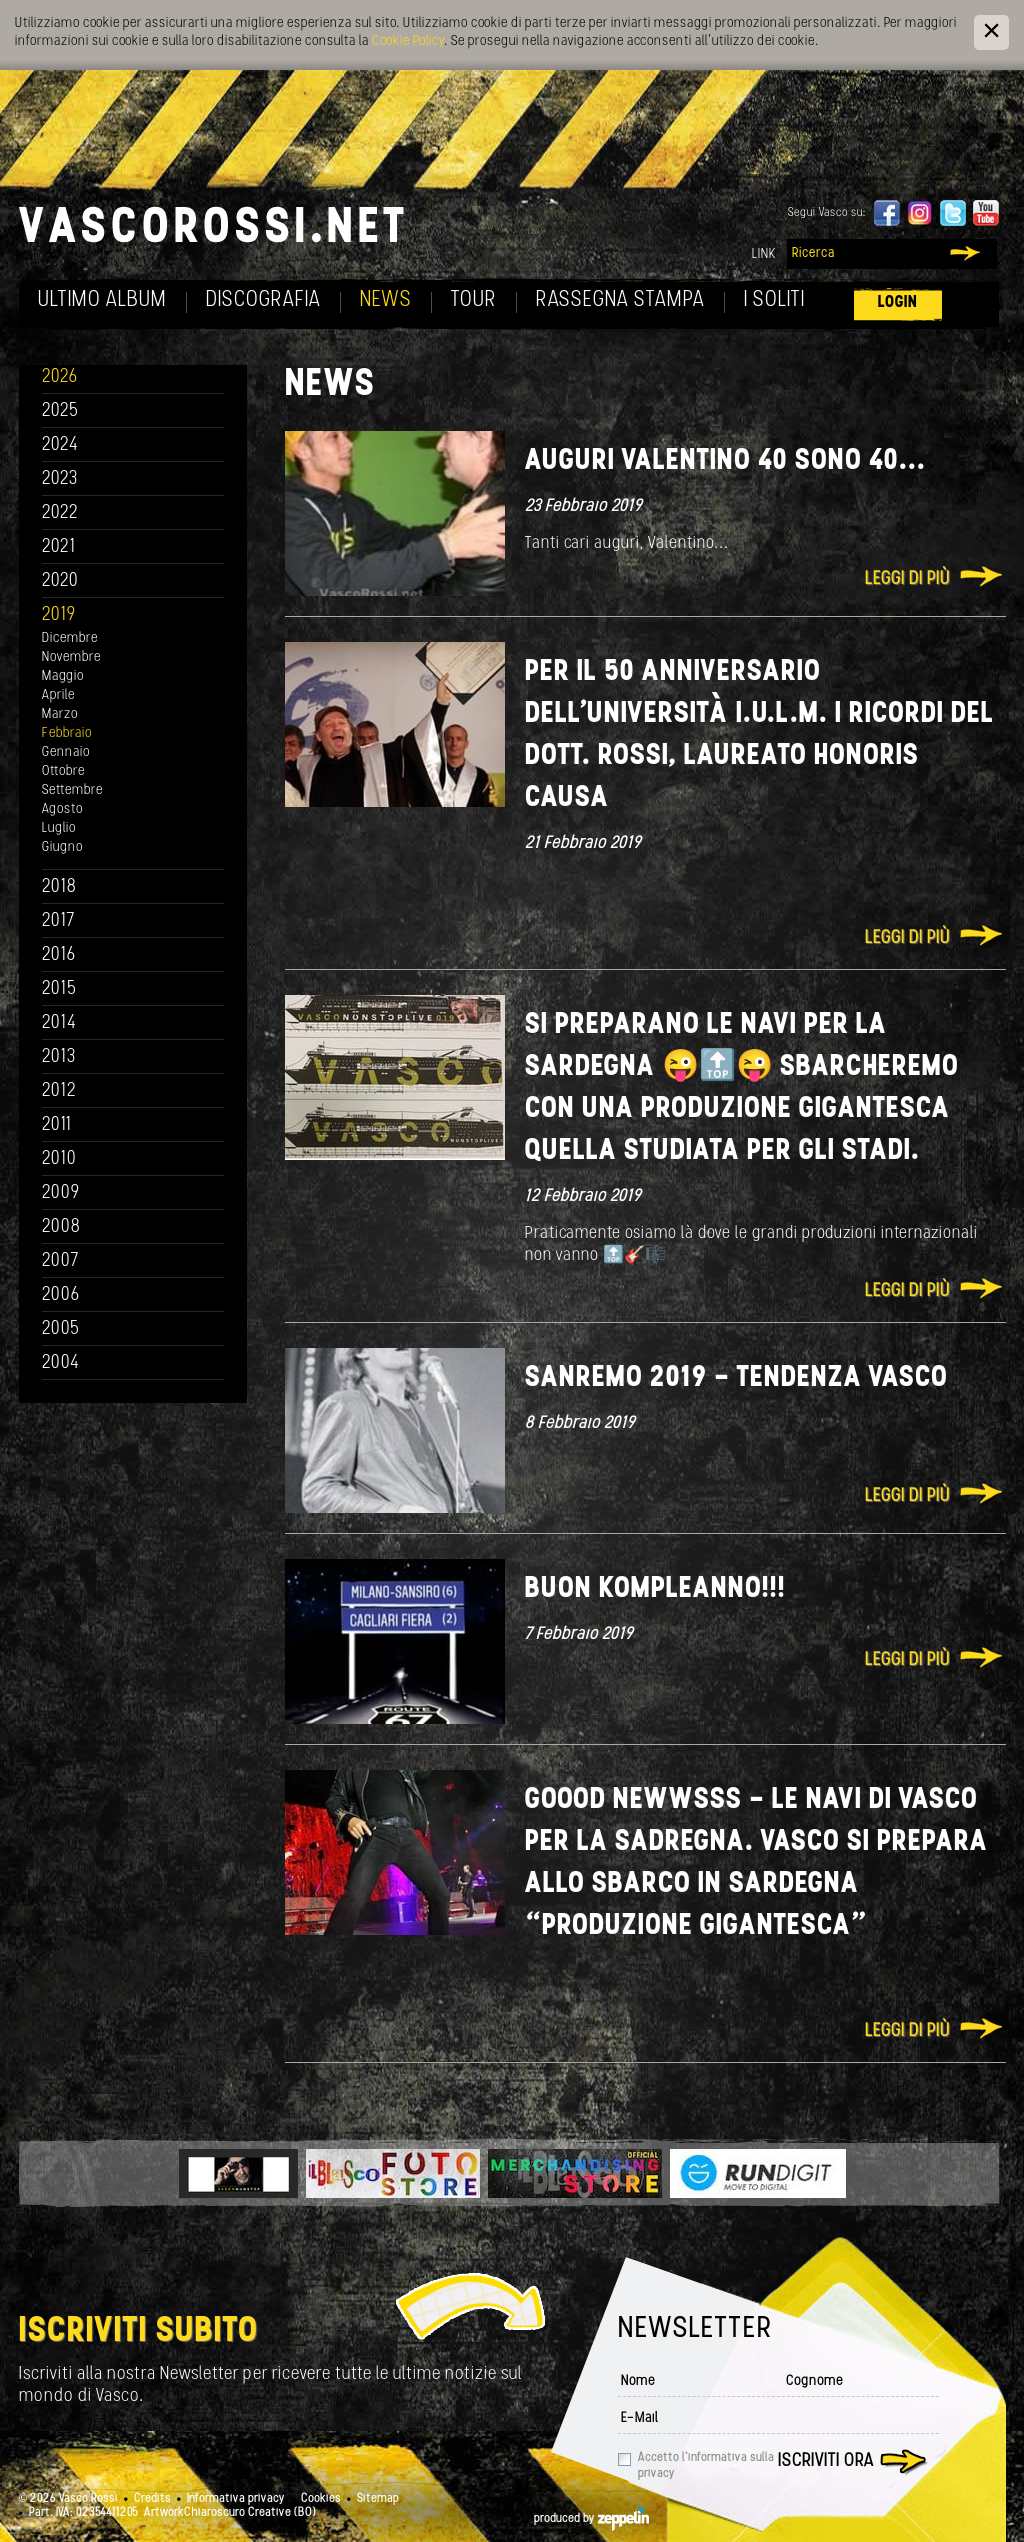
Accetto (706, 2466)
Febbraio (67, 733)
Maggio (63, 676)
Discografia (263, 300)
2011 (57, 1125)
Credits (152, 2499)
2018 (59, 887)
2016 (59, 955)
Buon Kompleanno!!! (655, 1589)
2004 (61, 1363)
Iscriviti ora (826, 2461)
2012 (59, 1091)
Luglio (59, 828)
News (386, 300)
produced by (591, 2519)
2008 (61, 1227)
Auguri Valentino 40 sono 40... (725, 461)
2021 (59, 547)
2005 (61, 1329)
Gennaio (66, 752)
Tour (474, 300)
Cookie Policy (408, 41)
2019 (59, 615)
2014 (59, 1023)
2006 (61, 1295)
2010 (59, 1159)
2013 (59, 1057)
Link (764, 254)
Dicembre (70, 638)
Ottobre (63, 771)
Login (898, 302)
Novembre (71, 657)
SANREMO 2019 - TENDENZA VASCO (736, 1378)
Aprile (58, 695)
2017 (58, 921)
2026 (60, 377)
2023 (60, 479)
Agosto (62, 809)
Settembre (72, 790)
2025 (60, 411)
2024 (60, 445)
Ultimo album (102, 300)
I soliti (774, 300)
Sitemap (378, 2499)
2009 (61, 1193)
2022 (60, 513)
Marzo (60, 714)
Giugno (62, 847)
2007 (60, 1261)
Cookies (321, 2499)
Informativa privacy (236, 2499)
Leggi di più (907, 579)
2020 (60, 581)
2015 (59, 989)
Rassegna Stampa (620, 300)
